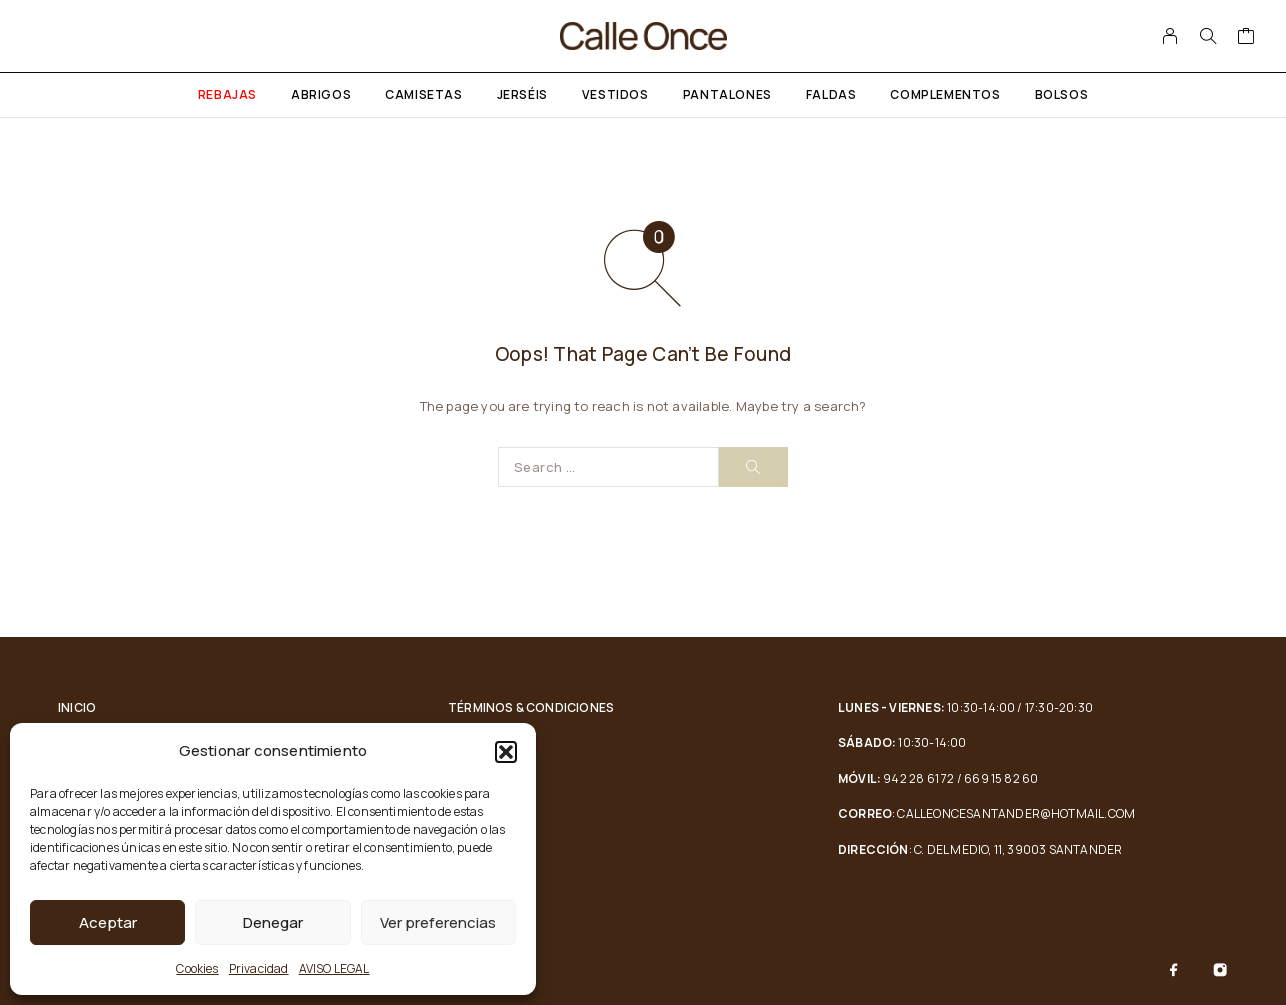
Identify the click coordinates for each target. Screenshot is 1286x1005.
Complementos (945, 94)
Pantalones (727, 94)
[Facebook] (1174, 970)
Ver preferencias (438, 922)
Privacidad (259, 968)
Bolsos (1062, 94)
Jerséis (522, 94)
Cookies (197, 968)
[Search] (1208, 36)
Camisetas (423, 94)
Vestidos (615, 94)
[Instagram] (1220, 970)
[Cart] (1246, 38)
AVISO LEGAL (334, 968)
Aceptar (108, 922)
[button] (506, 752)
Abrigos (321, 94)
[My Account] (1170, 36)
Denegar (273, 922)
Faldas (831, 94)
